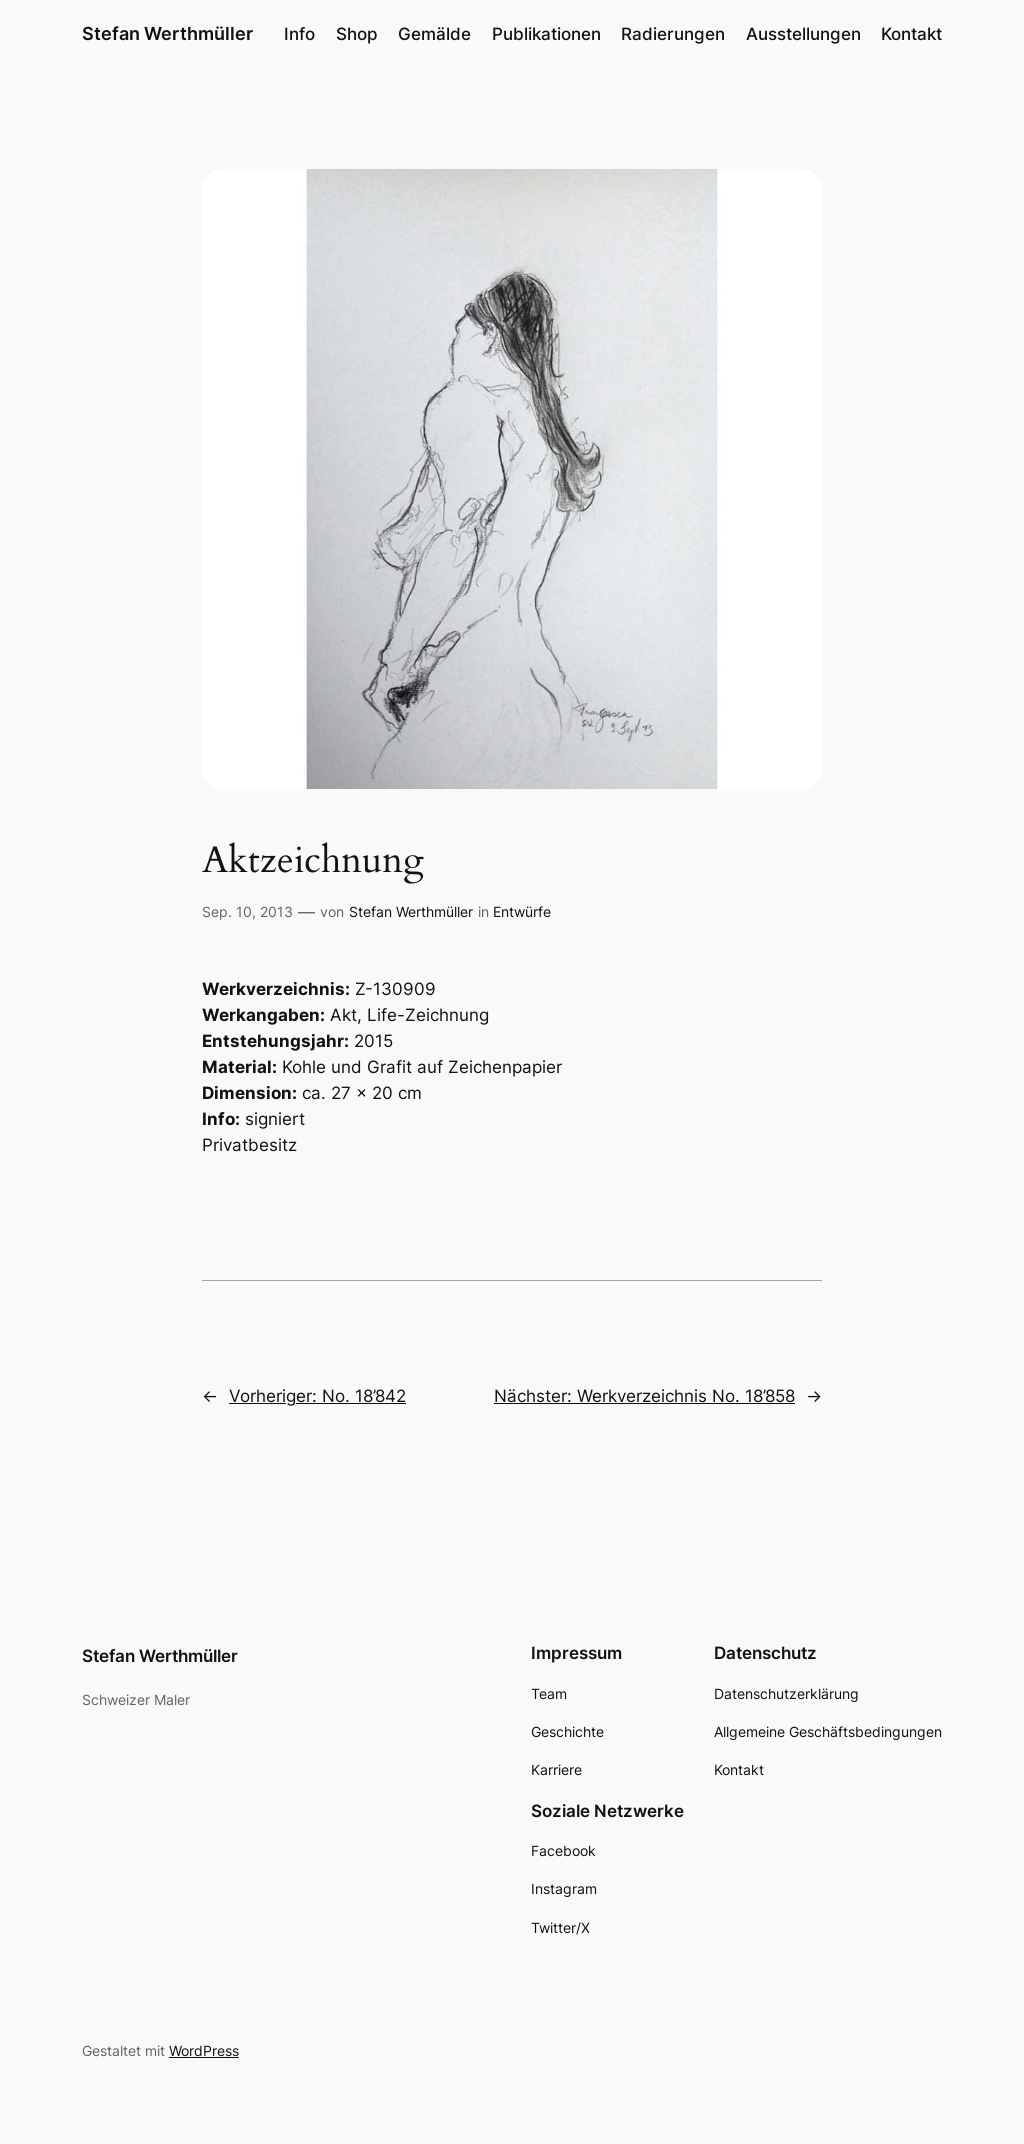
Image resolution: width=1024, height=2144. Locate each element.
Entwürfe (522, 911)
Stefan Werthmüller (167, 33)
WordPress (204, 2050)
